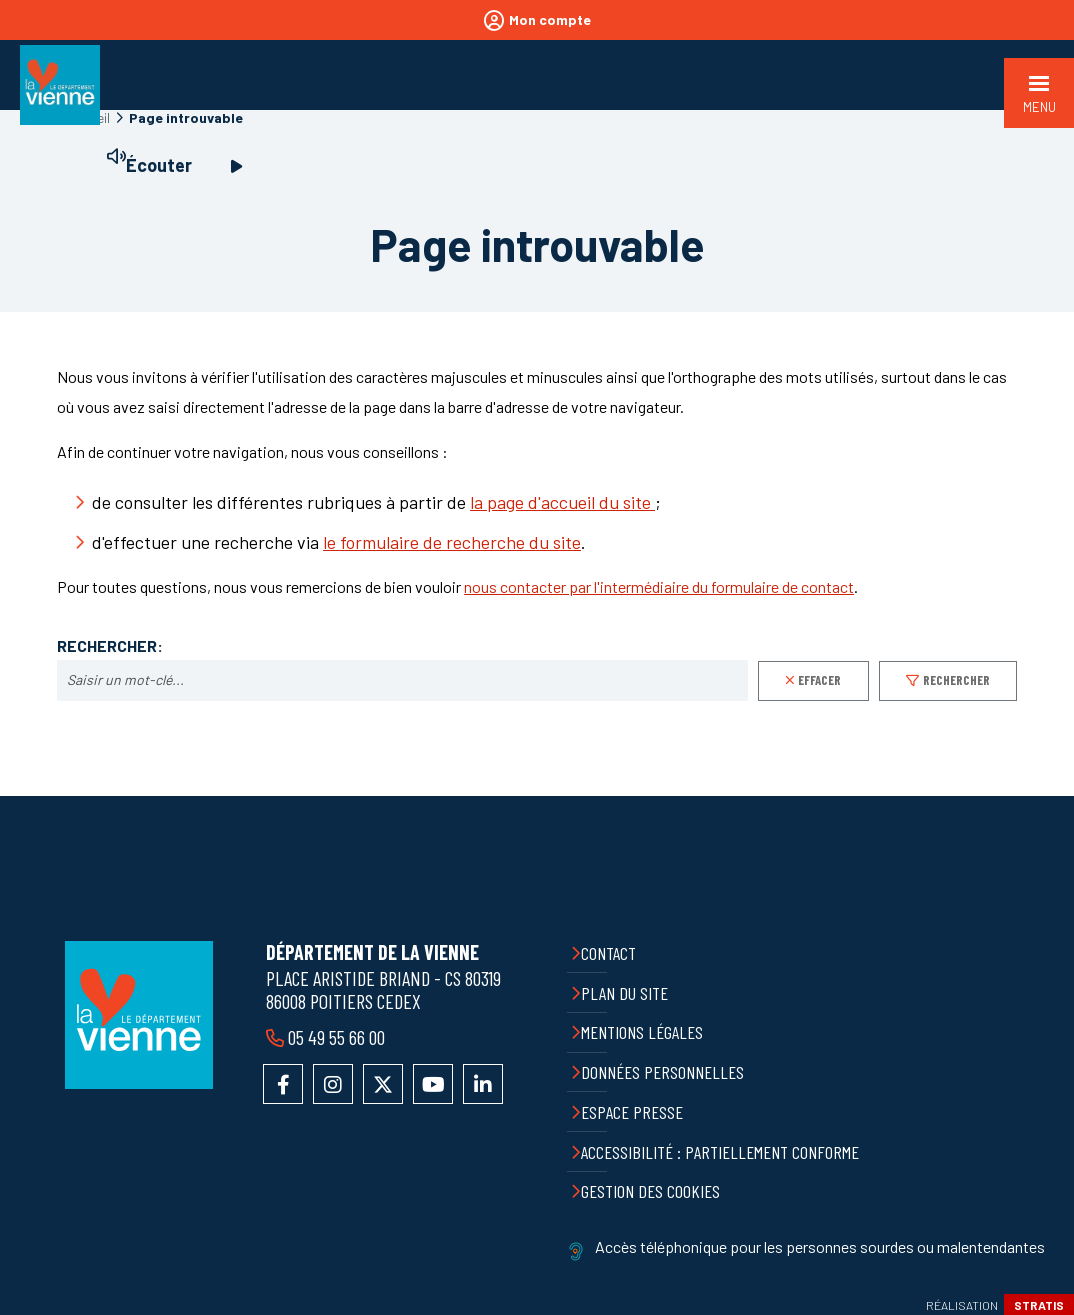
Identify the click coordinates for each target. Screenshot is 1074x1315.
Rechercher (956, 680)
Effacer (819, 680)
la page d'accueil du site (562, 502)
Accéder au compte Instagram (333, 1084)
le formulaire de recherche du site (452, 542)
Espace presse (632, 1112)
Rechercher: (110, 646)
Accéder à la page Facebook (283, 1084)
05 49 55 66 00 (336, 1037)
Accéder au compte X (383, 1084)
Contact (608, 953)
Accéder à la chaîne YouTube (433, 1084)
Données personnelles (662, 1072)
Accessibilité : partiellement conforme (720, 1152)
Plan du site (624, 993)
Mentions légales (642, 1032)
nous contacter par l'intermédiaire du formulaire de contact (659, 586)
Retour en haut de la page (1044, 796)
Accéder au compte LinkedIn (483, 1084)
